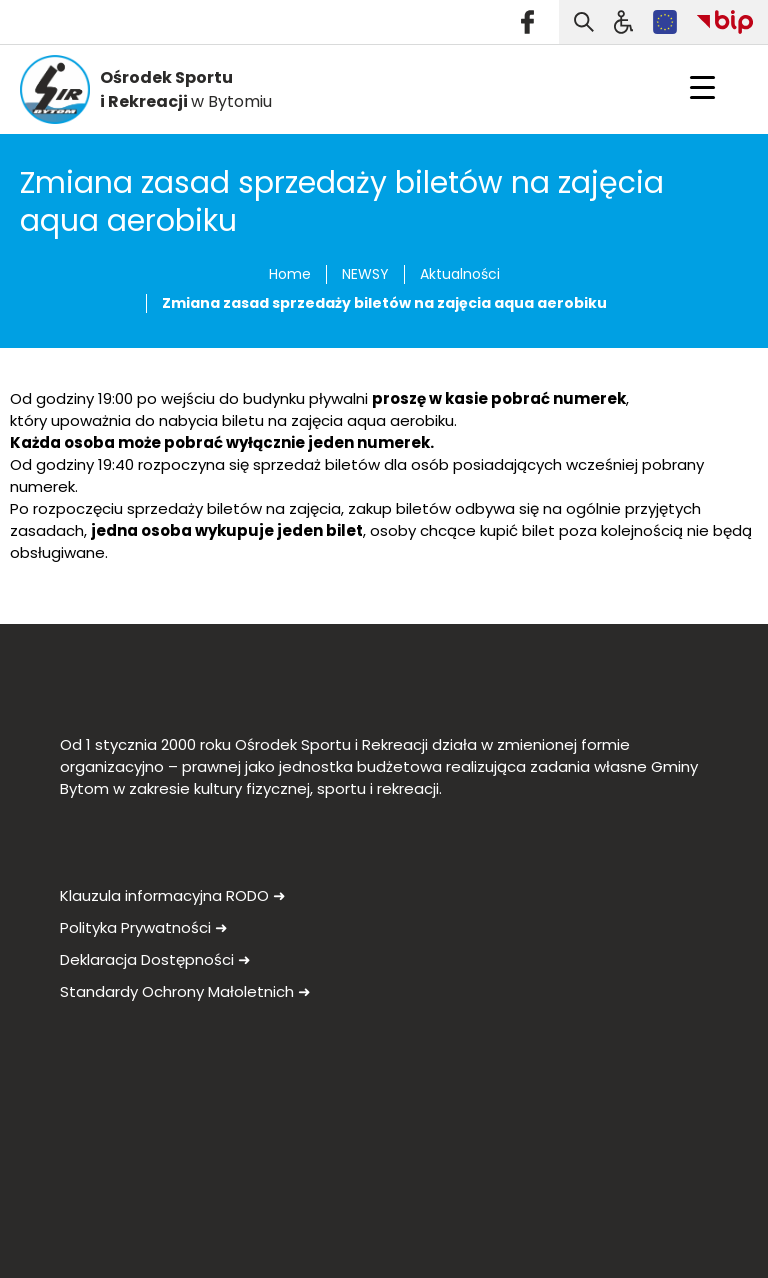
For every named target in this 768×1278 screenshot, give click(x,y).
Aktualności (460, 274)
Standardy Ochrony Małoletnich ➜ (185, 991)
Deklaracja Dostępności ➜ (155, 959)
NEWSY (365, 274)
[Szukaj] (623, 22)
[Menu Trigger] (702, 87)
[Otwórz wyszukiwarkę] (584, 22)
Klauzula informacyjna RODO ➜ (173, 895)
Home (290, 274)
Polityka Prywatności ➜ (144, 927)
